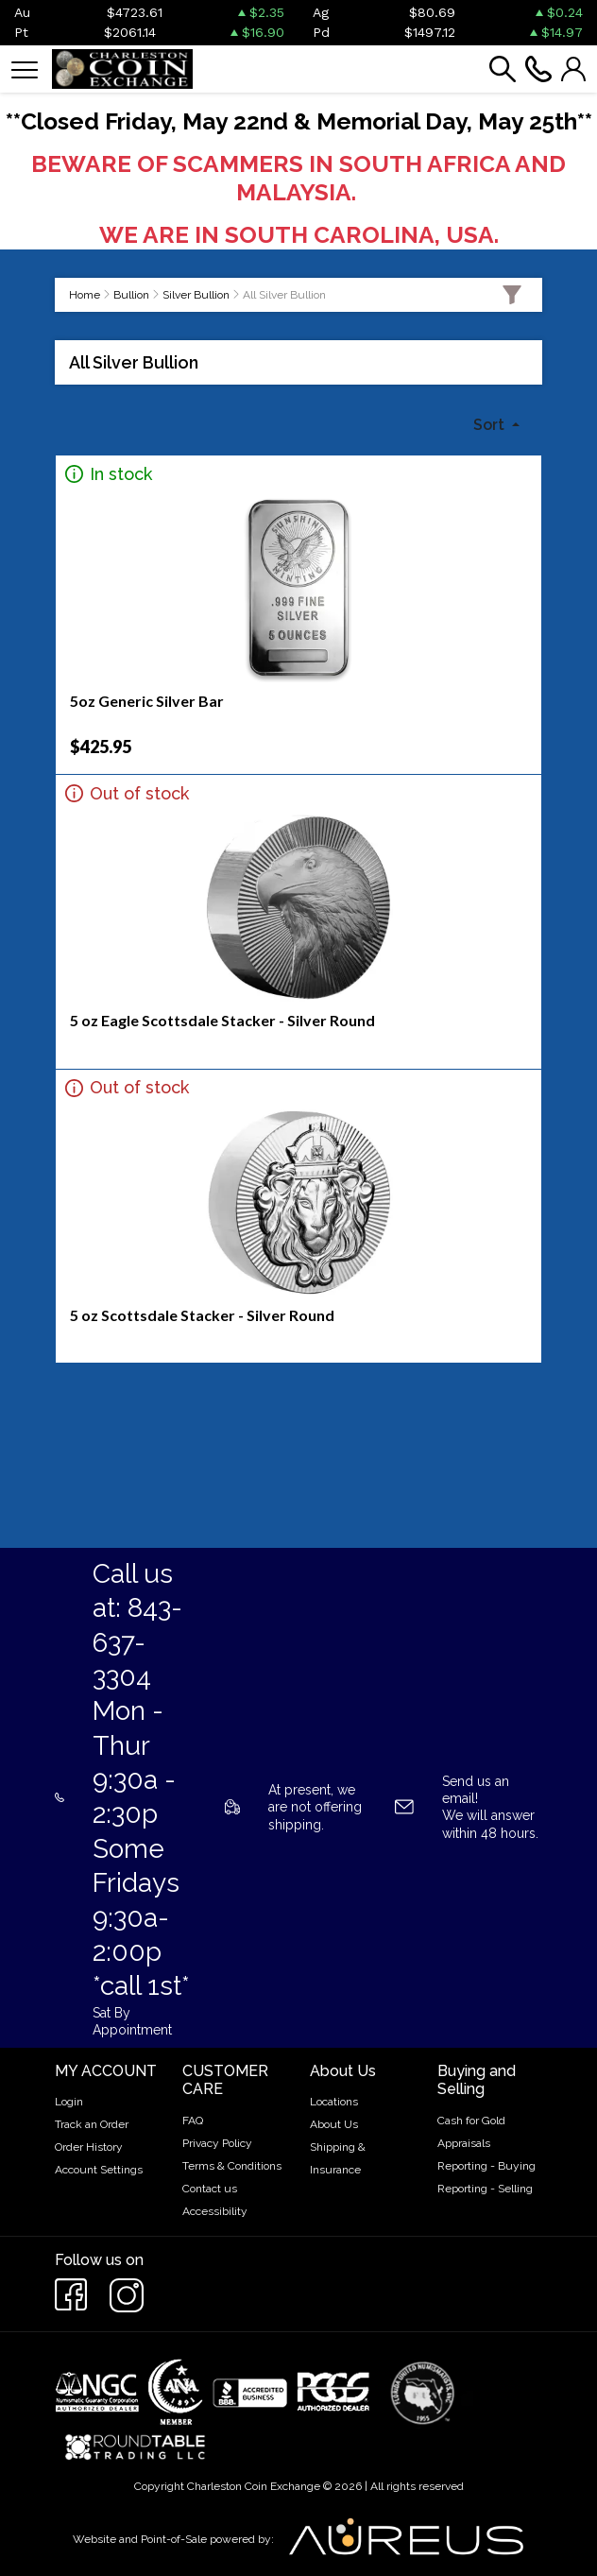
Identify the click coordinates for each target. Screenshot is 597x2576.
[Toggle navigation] (24, 68)
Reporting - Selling (485, 2188)
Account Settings (99, 2169)
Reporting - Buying (486, 2165)
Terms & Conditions (231, 2165)
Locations (334, 2101)
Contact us (209, 2188)
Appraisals (463, 2143)
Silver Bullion (196, 294)
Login (69, 2101)
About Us (334, 2124)
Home (84, 294)
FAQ (192, 2120)
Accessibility (214, 2211)
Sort (490, 425)
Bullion (131, 294)
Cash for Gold (471, 2120)
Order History (89, 2147)
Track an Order (91, 2124)
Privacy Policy (217, 2143)
